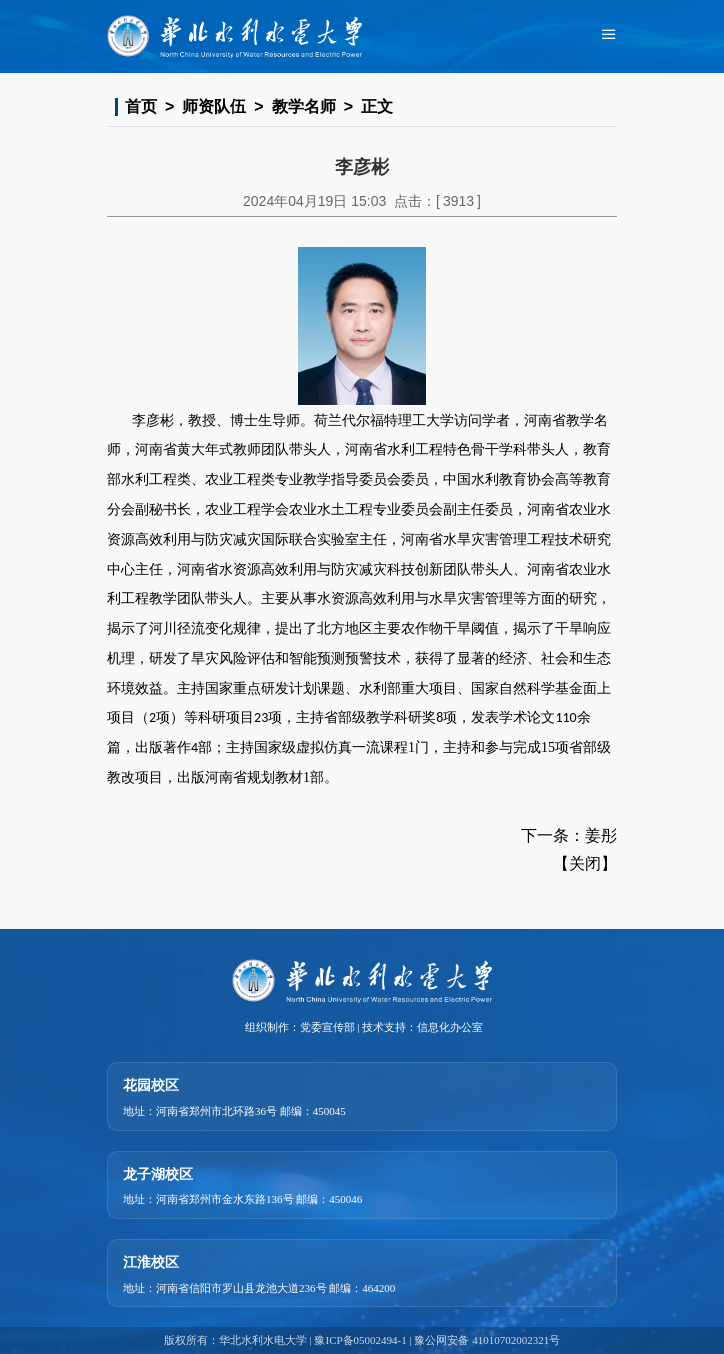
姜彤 (601, 835)
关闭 (585, 863)
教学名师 (304, 106)
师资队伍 (214, 106)
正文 (377, 106)
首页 (141, 106)
